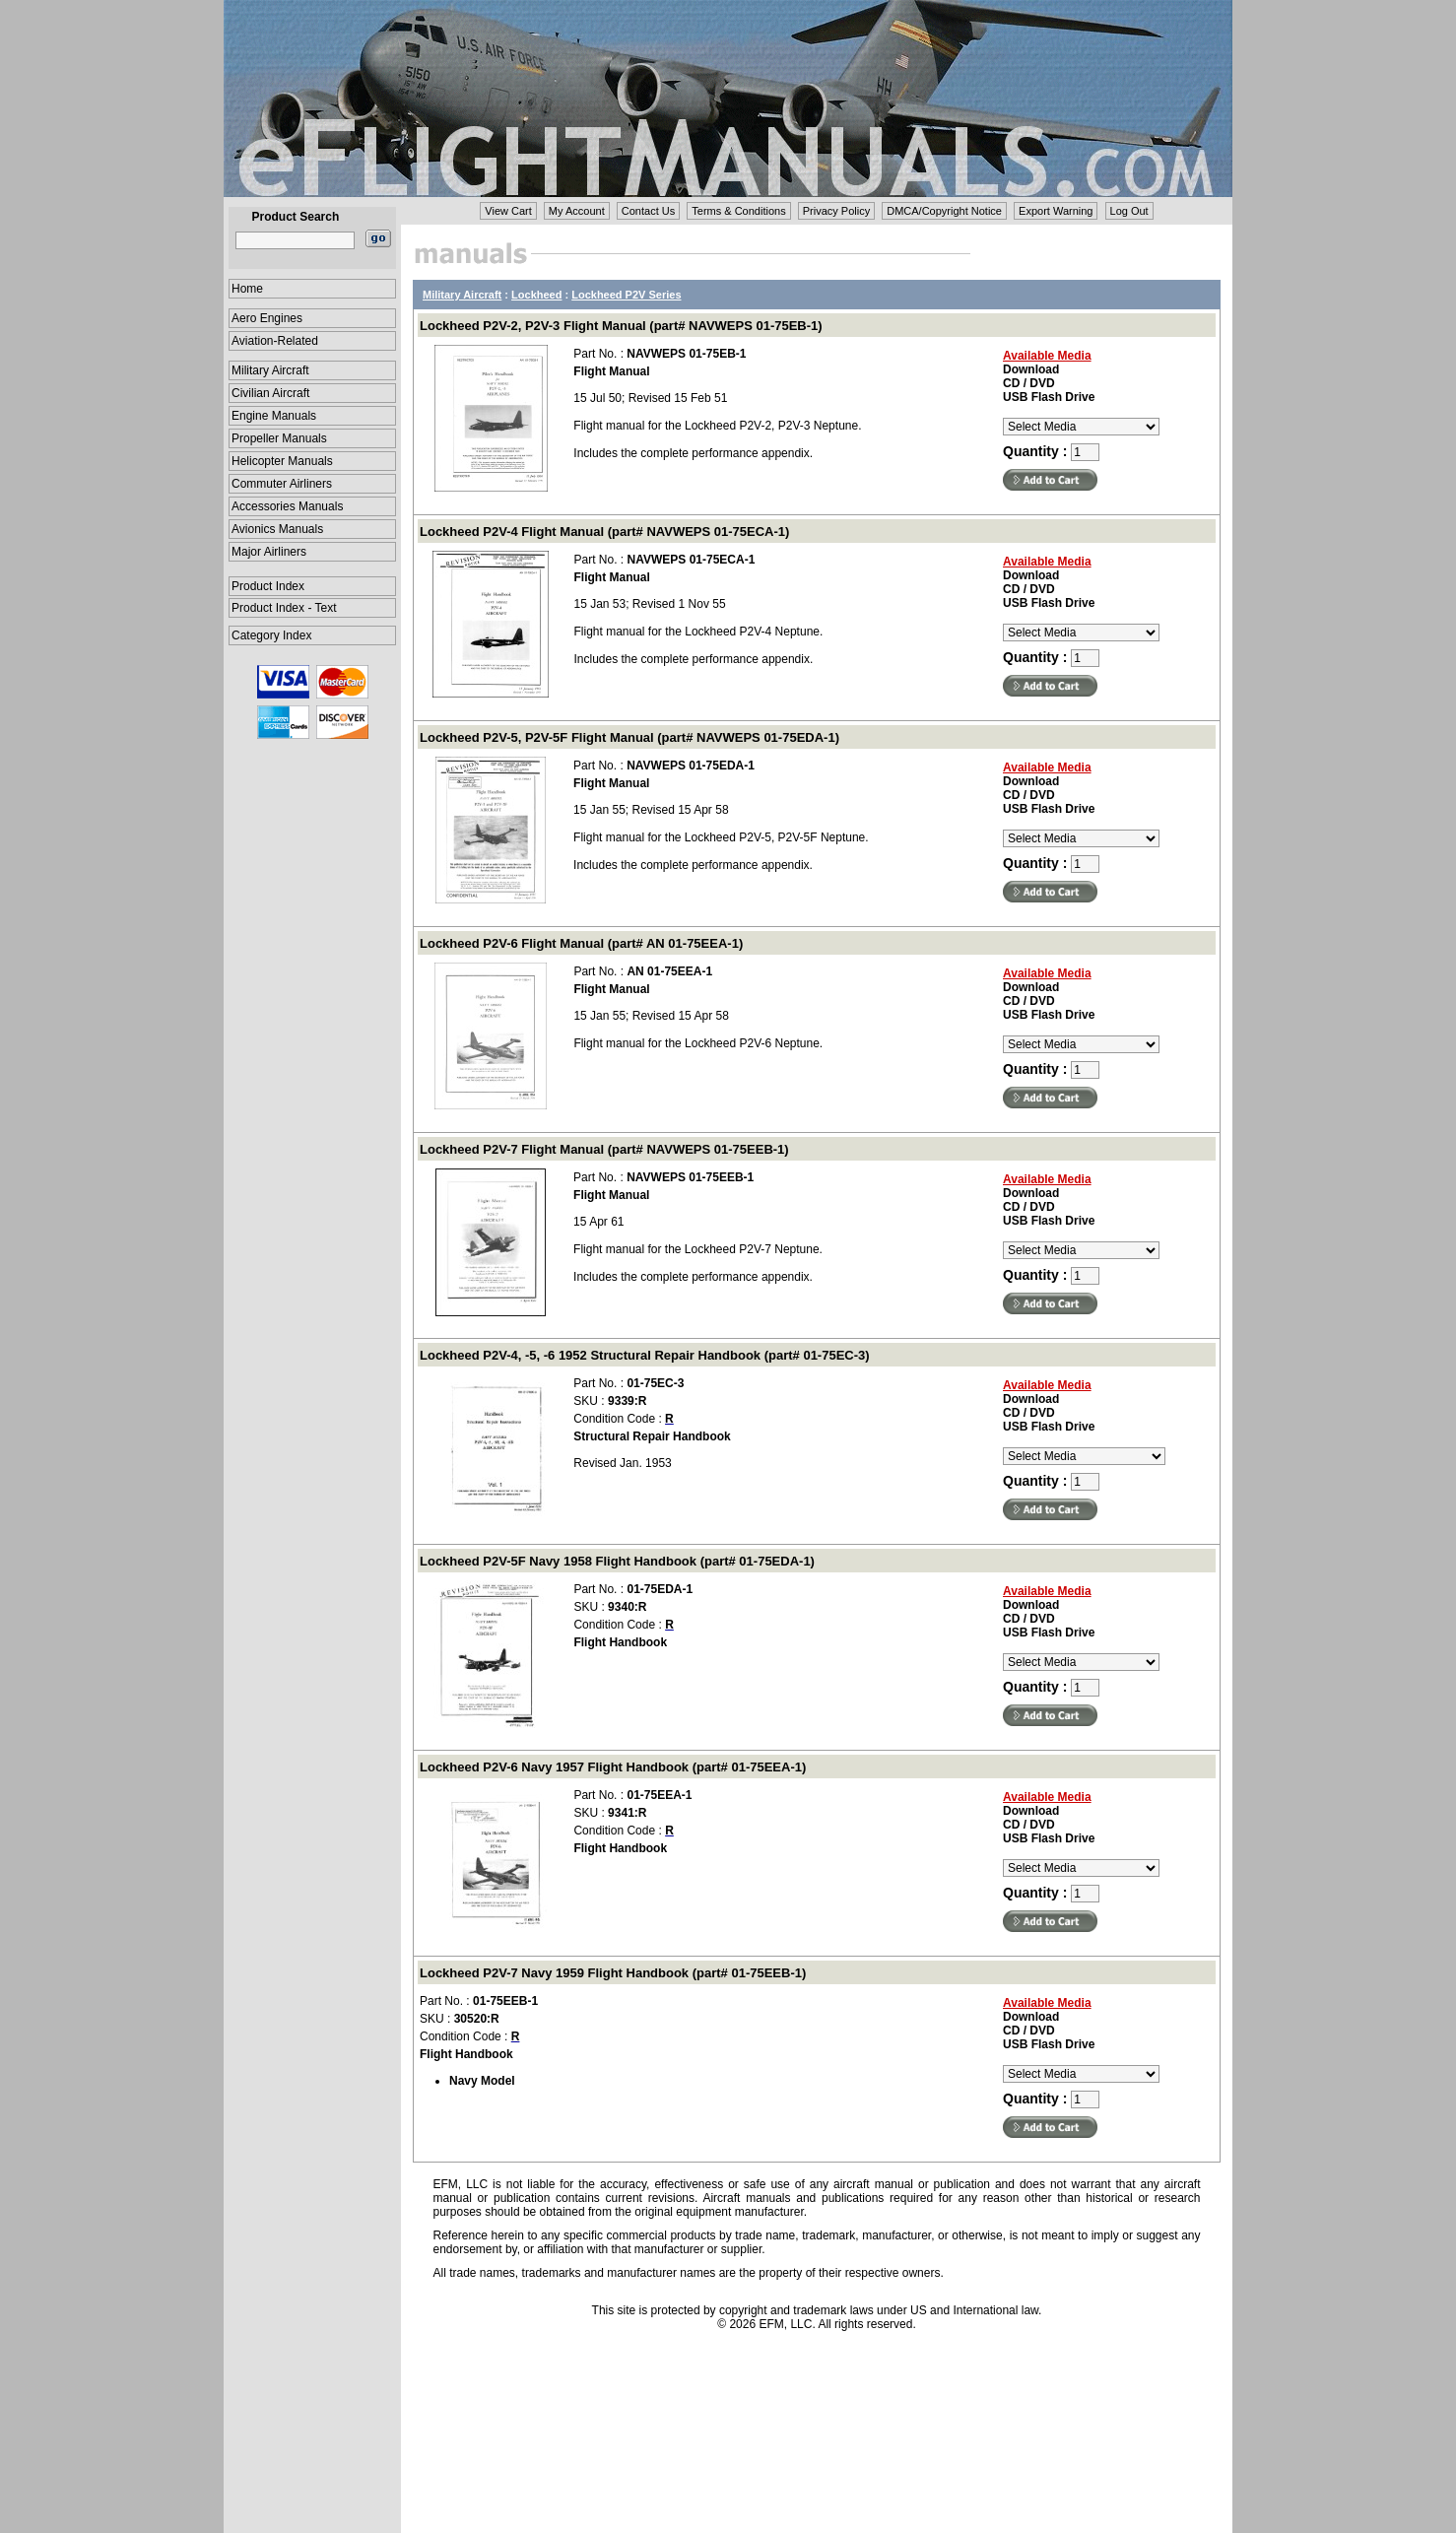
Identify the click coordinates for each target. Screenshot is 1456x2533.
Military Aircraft (270, 370)
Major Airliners (269, 552)
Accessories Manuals (287, 506)
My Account (577, 211)
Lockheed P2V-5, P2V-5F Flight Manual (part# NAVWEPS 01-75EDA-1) (629, 737)
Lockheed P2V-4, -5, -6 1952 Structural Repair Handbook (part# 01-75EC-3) (645, 1355)
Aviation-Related (275, 341)
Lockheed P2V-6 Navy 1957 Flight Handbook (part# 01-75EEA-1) (613, 1767)
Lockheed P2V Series (626, 294)
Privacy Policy (836, 211)
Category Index (271, 635)
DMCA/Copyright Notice (944, 211)
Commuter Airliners (282, 484)
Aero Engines (267, 318)
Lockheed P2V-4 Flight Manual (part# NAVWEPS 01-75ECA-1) (604, 531)
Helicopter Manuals (282, 461)
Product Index (268, 586)
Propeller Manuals (279, 438)
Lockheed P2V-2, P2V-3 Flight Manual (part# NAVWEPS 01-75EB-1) (621, 325)
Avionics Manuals (277, 529)
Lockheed (536, 294)
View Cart (508, 211)
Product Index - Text (284, 608)
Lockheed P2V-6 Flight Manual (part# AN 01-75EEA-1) (581, 943)
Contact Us (648, 211)
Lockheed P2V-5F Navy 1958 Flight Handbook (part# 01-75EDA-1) (617, 1561)
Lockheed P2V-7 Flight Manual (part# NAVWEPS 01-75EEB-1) (604, 1149)
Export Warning (1055, 211)
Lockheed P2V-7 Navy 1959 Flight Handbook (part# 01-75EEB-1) (613, 1973)
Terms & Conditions (738, 211)
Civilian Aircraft (270, 393)
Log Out (1129, 211)
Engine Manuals (274, 416)
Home (247, 289)
